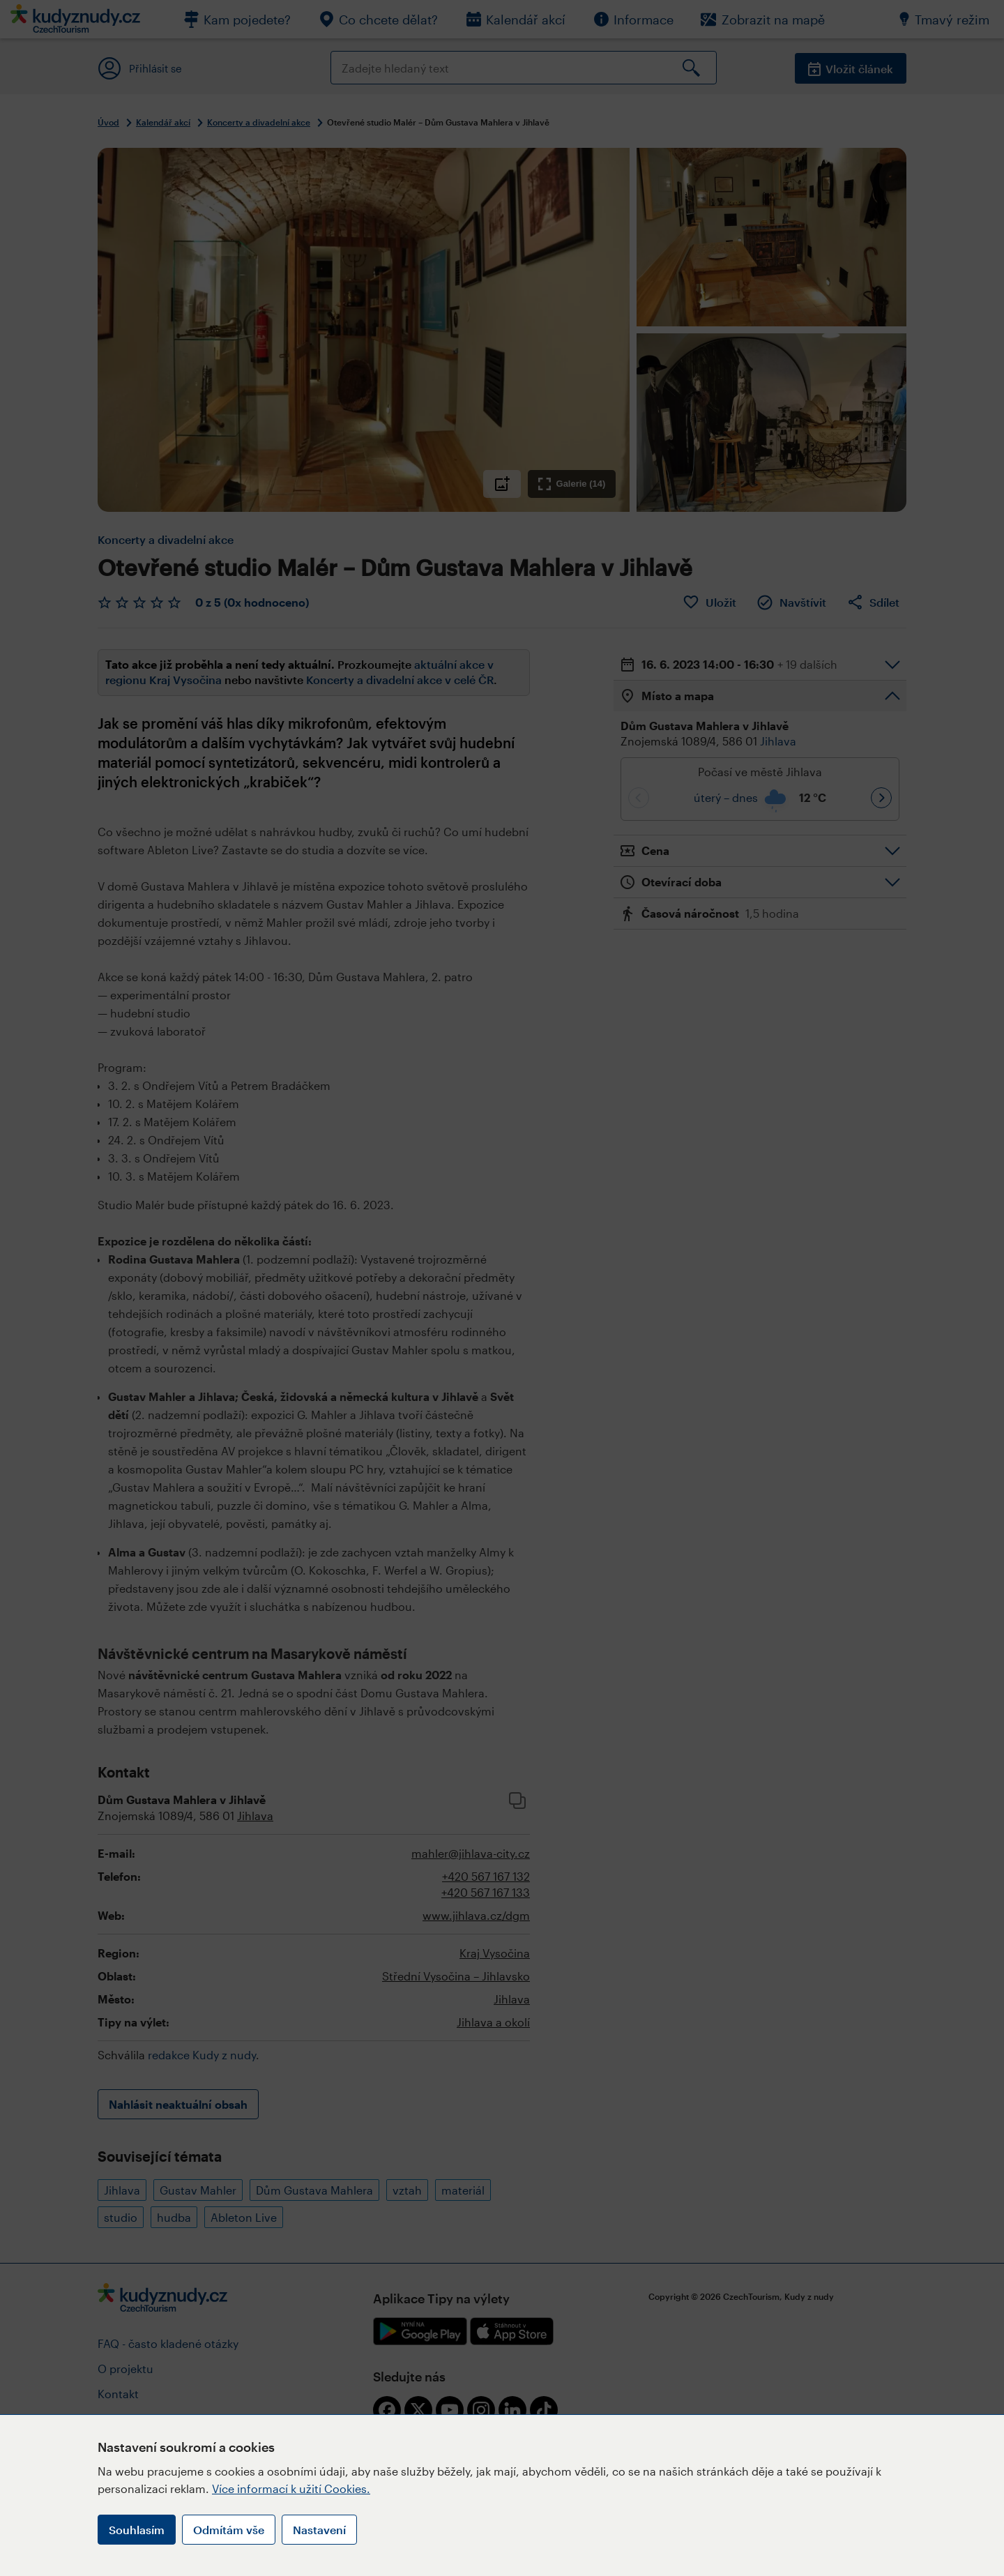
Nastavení (319, 2529)
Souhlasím (137, 2529)
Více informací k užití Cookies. (291, 2488)
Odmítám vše (228, 2529)
